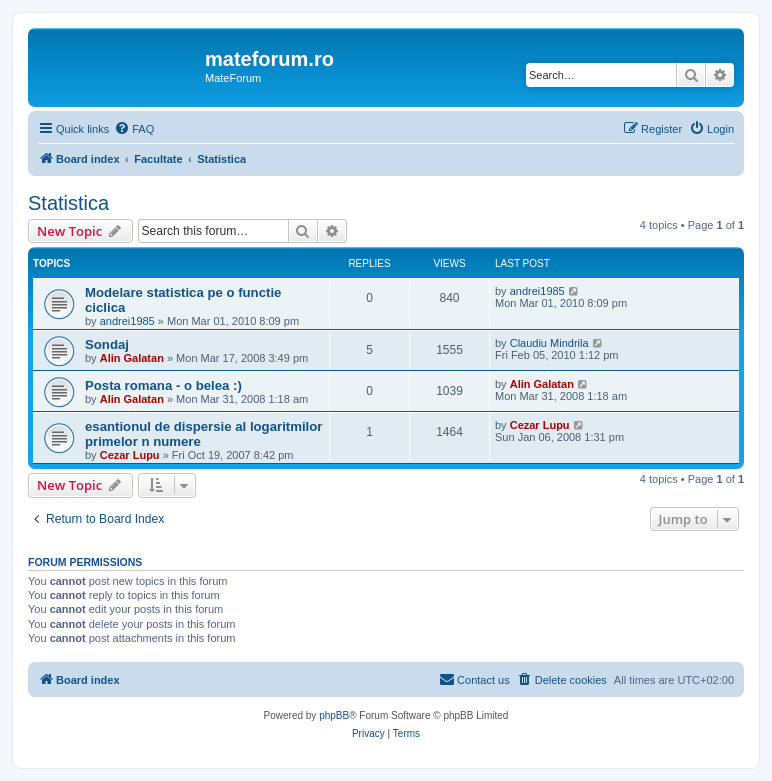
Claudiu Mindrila (549, 343)
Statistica (68, 203)
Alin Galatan (132, 358)
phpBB (334, 715)
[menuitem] (134, 129)
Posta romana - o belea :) (163, 385)
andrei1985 (127, 321)
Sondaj (107, 344)
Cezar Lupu (130, 455)
